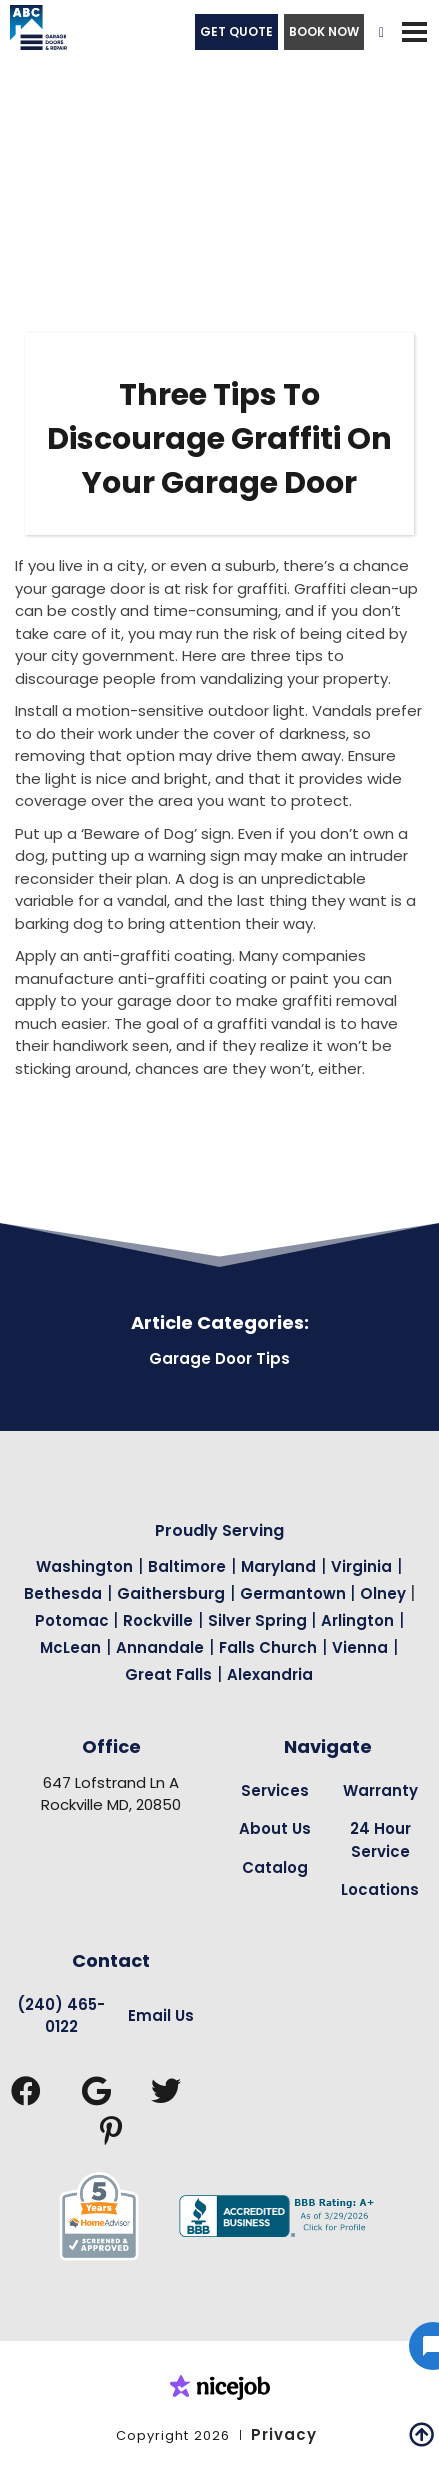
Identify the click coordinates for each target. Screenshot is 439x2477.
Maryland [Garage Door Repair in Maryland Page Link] (278, 1566)
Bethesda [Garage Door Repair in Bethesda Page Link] (63, 1593)
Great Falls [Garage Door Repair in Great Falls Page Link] (168, 1674)
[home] (33, 32)
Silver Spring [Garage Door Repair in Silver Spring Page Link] (259, 1620)
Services (275, 1790)
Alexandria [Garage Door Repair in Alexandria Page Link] (270, 1674)
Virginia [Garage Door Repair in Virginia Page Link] (361, 1566)
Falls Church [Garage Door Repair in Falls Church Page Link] (268, 1647)
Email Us (161, 2015)
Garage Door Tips (219, 1358)
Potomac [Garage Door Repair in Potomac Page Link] (74, 1620)
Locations (380, 1889)
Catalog (275, 1867)
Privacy (284, 2434)
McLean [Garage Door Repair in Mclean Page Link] (70, 1647)
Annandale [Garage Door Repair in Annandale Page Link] (160, 1647)
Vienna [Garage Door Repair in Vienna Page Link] (360, 1647)
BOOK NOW (324, 31)
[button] (414, 32)
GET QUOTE (236, 31)
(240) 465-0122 (61, 2016)
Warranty (380, 1790)
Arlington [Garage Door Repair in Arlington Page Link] (357, 1620)
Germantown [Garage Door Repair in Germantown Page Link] (295, 1593)
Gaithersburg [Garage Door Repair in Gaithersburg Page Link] (171, 1593)
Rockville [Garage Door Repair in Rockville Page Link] (158, 1620)
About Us (275, 1828)
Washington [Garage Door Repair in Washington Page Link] (84, 1566)
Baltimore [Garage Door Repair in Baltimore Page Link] (187, 1566)
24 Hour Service (380, 1840)
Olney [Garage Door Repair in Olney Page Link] (385, 1593)
